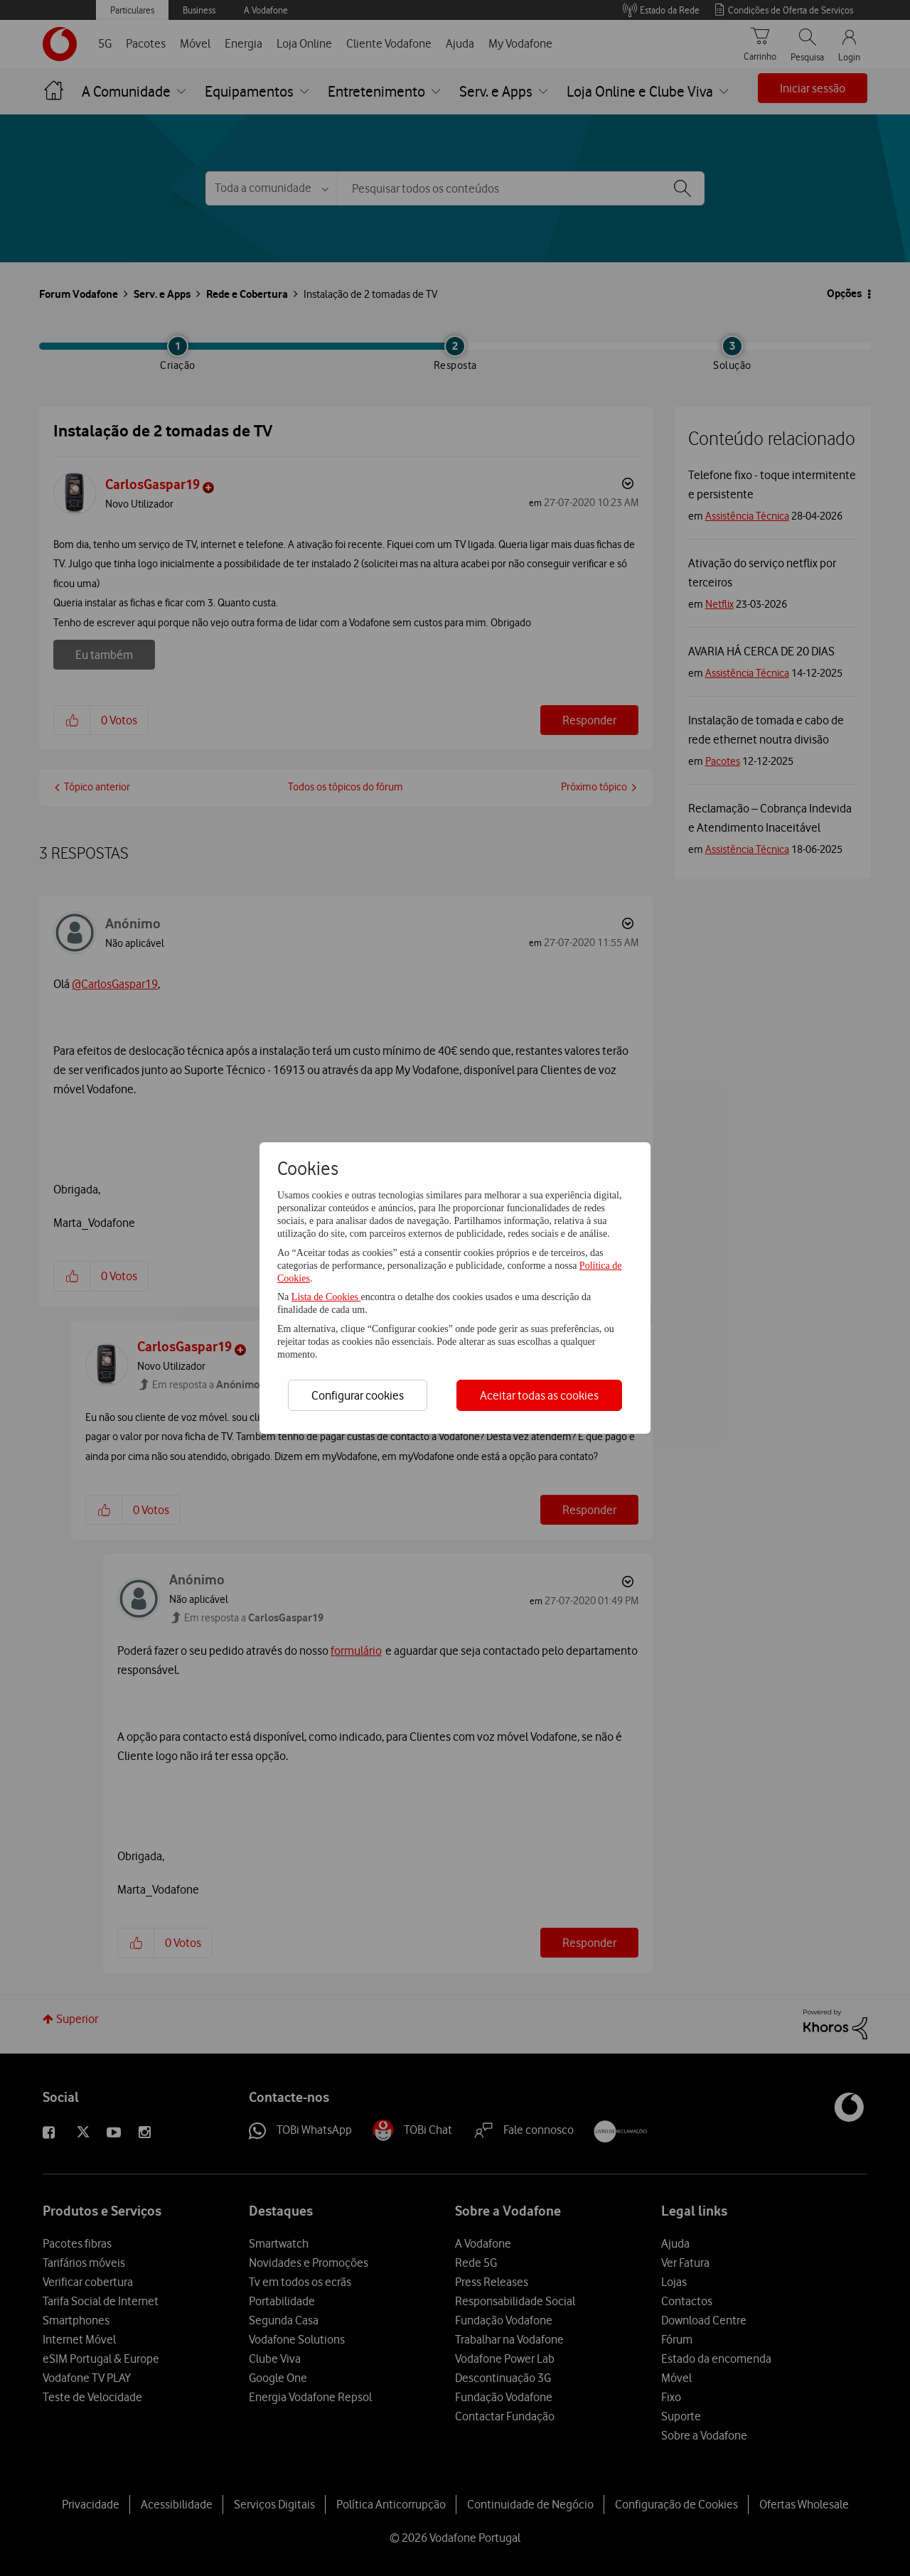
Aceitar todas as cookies (539, 1395)
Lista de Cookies (326, 1297)
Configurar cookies (357, 1395)
